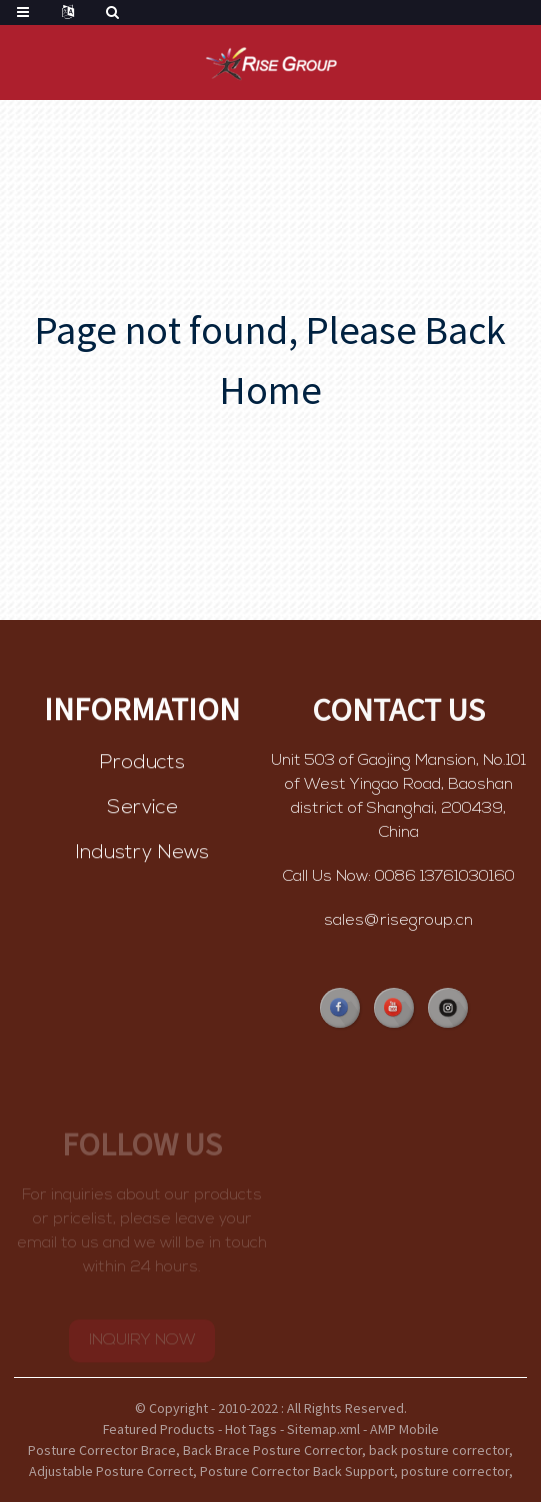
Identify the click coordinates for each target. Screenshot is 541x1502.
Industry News (142, 854)
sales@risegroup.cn (398, 923)
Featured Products (159, 1429)
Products (142, 764)
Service (142, 809)
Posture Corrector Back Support (297, 1471)
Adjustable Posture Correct (111, 1471)
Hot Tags (251, 1429)
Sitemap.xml (323, 1429)
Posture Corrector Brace (102, 1450)
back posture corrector (439, 1450)
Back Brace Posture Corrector (272, 1450)
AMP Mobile (404, 1429)
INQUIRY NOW (142, 1346)
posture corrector (455, 1471)
